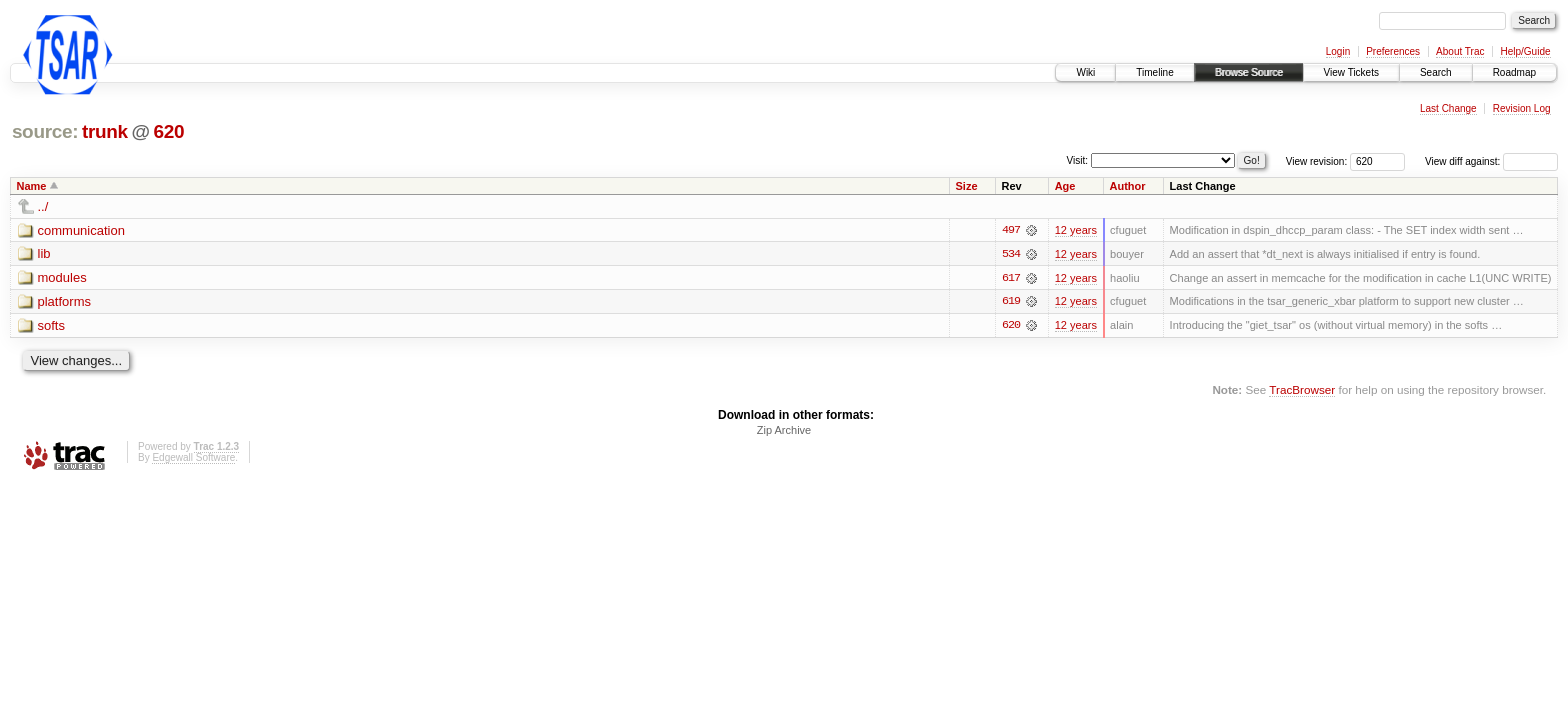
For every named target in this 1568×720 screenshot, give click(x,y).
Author (1128, 186)
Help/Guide (1525, 51)
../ (43, 206)
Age (1065, 186)
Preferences (1393, 51)
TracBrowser (1302, 390)
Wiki (1085, 72)
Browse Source (1249, 72)
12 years (1076, 230)
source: (45, 131)
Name (32, 186)
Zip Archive (784, 431)
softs (51, 326)
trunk (105, 131)
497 (1011, 230)
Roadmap (1514, 72)
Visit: (1078, 160)
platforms (64, 302)
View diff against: (1491, 161)
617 (1011, 278)
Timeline (1154, 72)
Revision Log (1522, 108)
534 (1011, 254)
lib (44, 254)
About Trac (1460, 51)
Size (967, 186)
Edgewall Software (193, 458)
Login (1338, 51)
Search (1436, 72)
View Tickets (1351, 72)
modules (62, 278)
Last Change (1448, 108)
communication (81, 230)
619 (1011, 302)
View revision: (1317, 161)
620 (168, 131)
